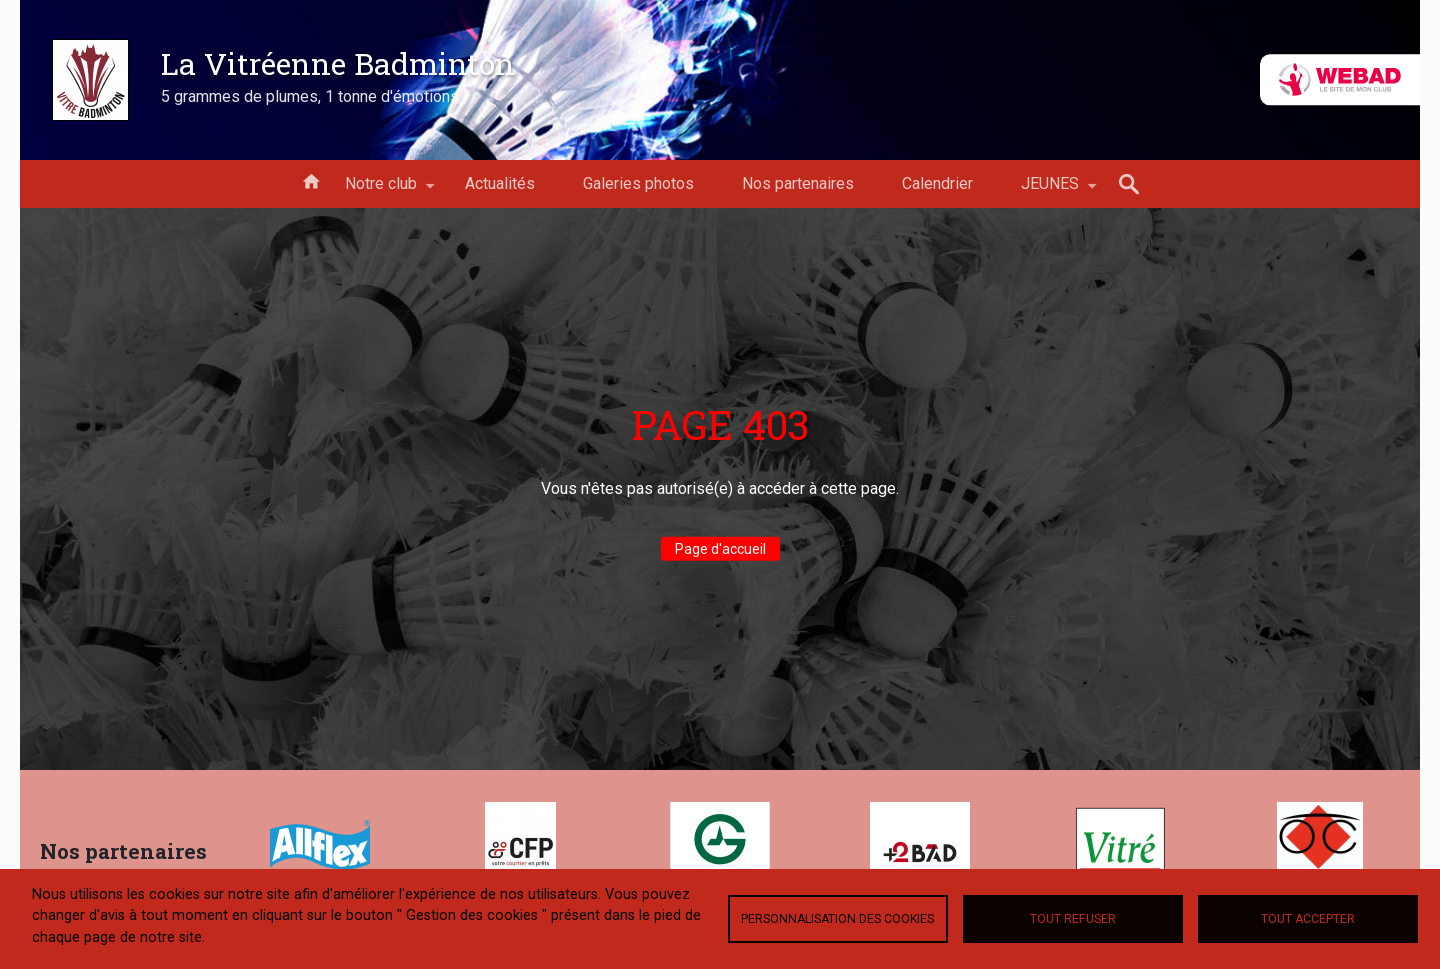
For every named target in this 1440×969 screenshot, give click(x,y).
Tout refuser (1073, 919)
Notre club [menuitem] (381, 191)
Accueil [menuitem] (311, 180)
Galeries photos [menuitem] (638, 183)
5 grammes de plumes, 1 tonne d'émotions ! (314, 96)
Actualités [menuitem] (500, 183)
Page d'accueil (720, 548)
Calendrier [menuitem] (937, 183)
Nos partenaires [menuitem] (798, 183)
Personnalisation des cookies (837, 919)
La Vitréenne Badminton (338, 63)
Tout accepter (1308, 919)
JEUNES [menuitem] (1050, 191)
